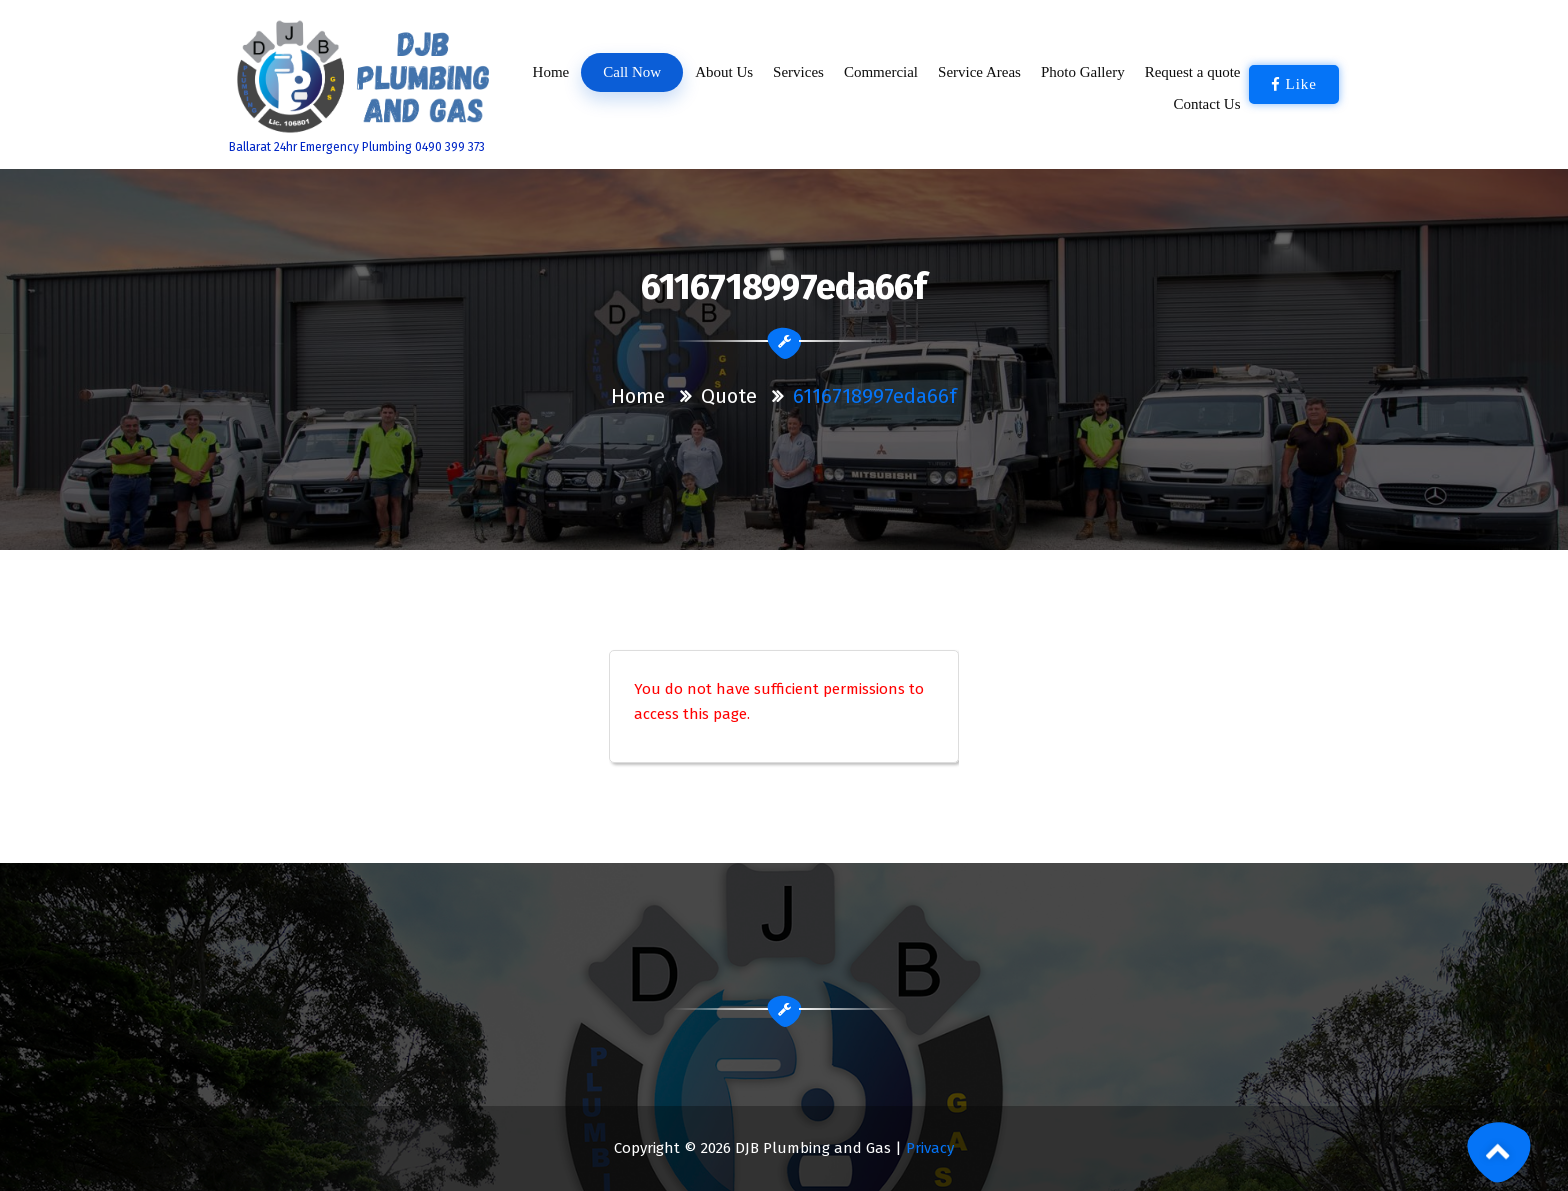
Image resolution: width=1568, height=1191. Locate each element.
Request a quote (1193, 72)
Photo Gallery (1083, 72)
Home (550, 72)
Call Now (632, 72)
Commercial (881, 72)
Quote (729, 396)
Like (1294, 84)
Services (798, 72)
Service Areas (979, 72)
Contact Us (1207, 104)
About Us (724, 72)
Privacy (930, 1148)
